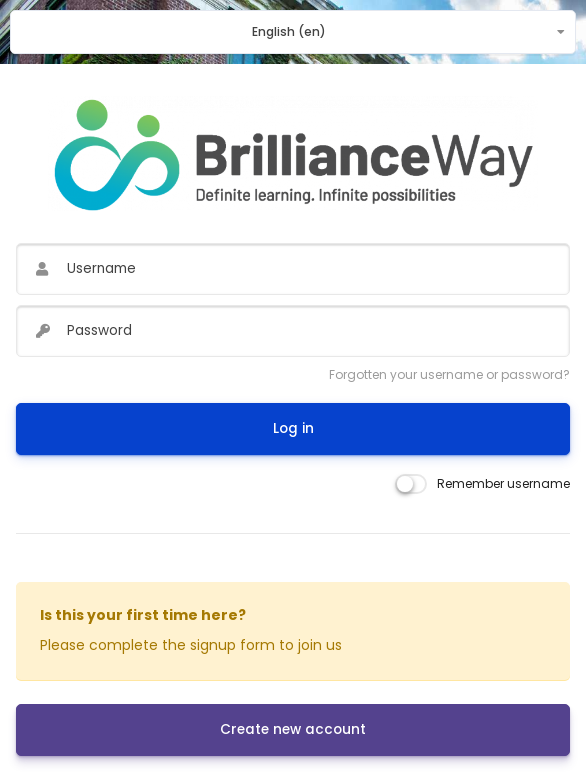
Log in (293, 428)
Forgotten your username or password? (449, 374)
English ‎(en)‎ (289, 31)
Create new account (293, 729)
